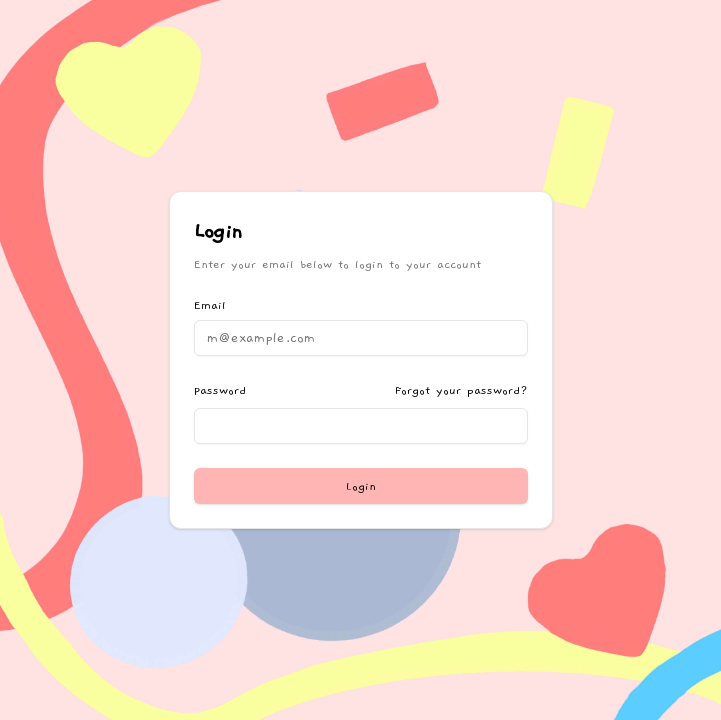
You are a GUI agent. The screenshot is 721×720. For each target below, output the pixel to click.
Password (220, 390)
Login (361, 486)
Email (210, 305)
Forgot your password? (461, 390)
